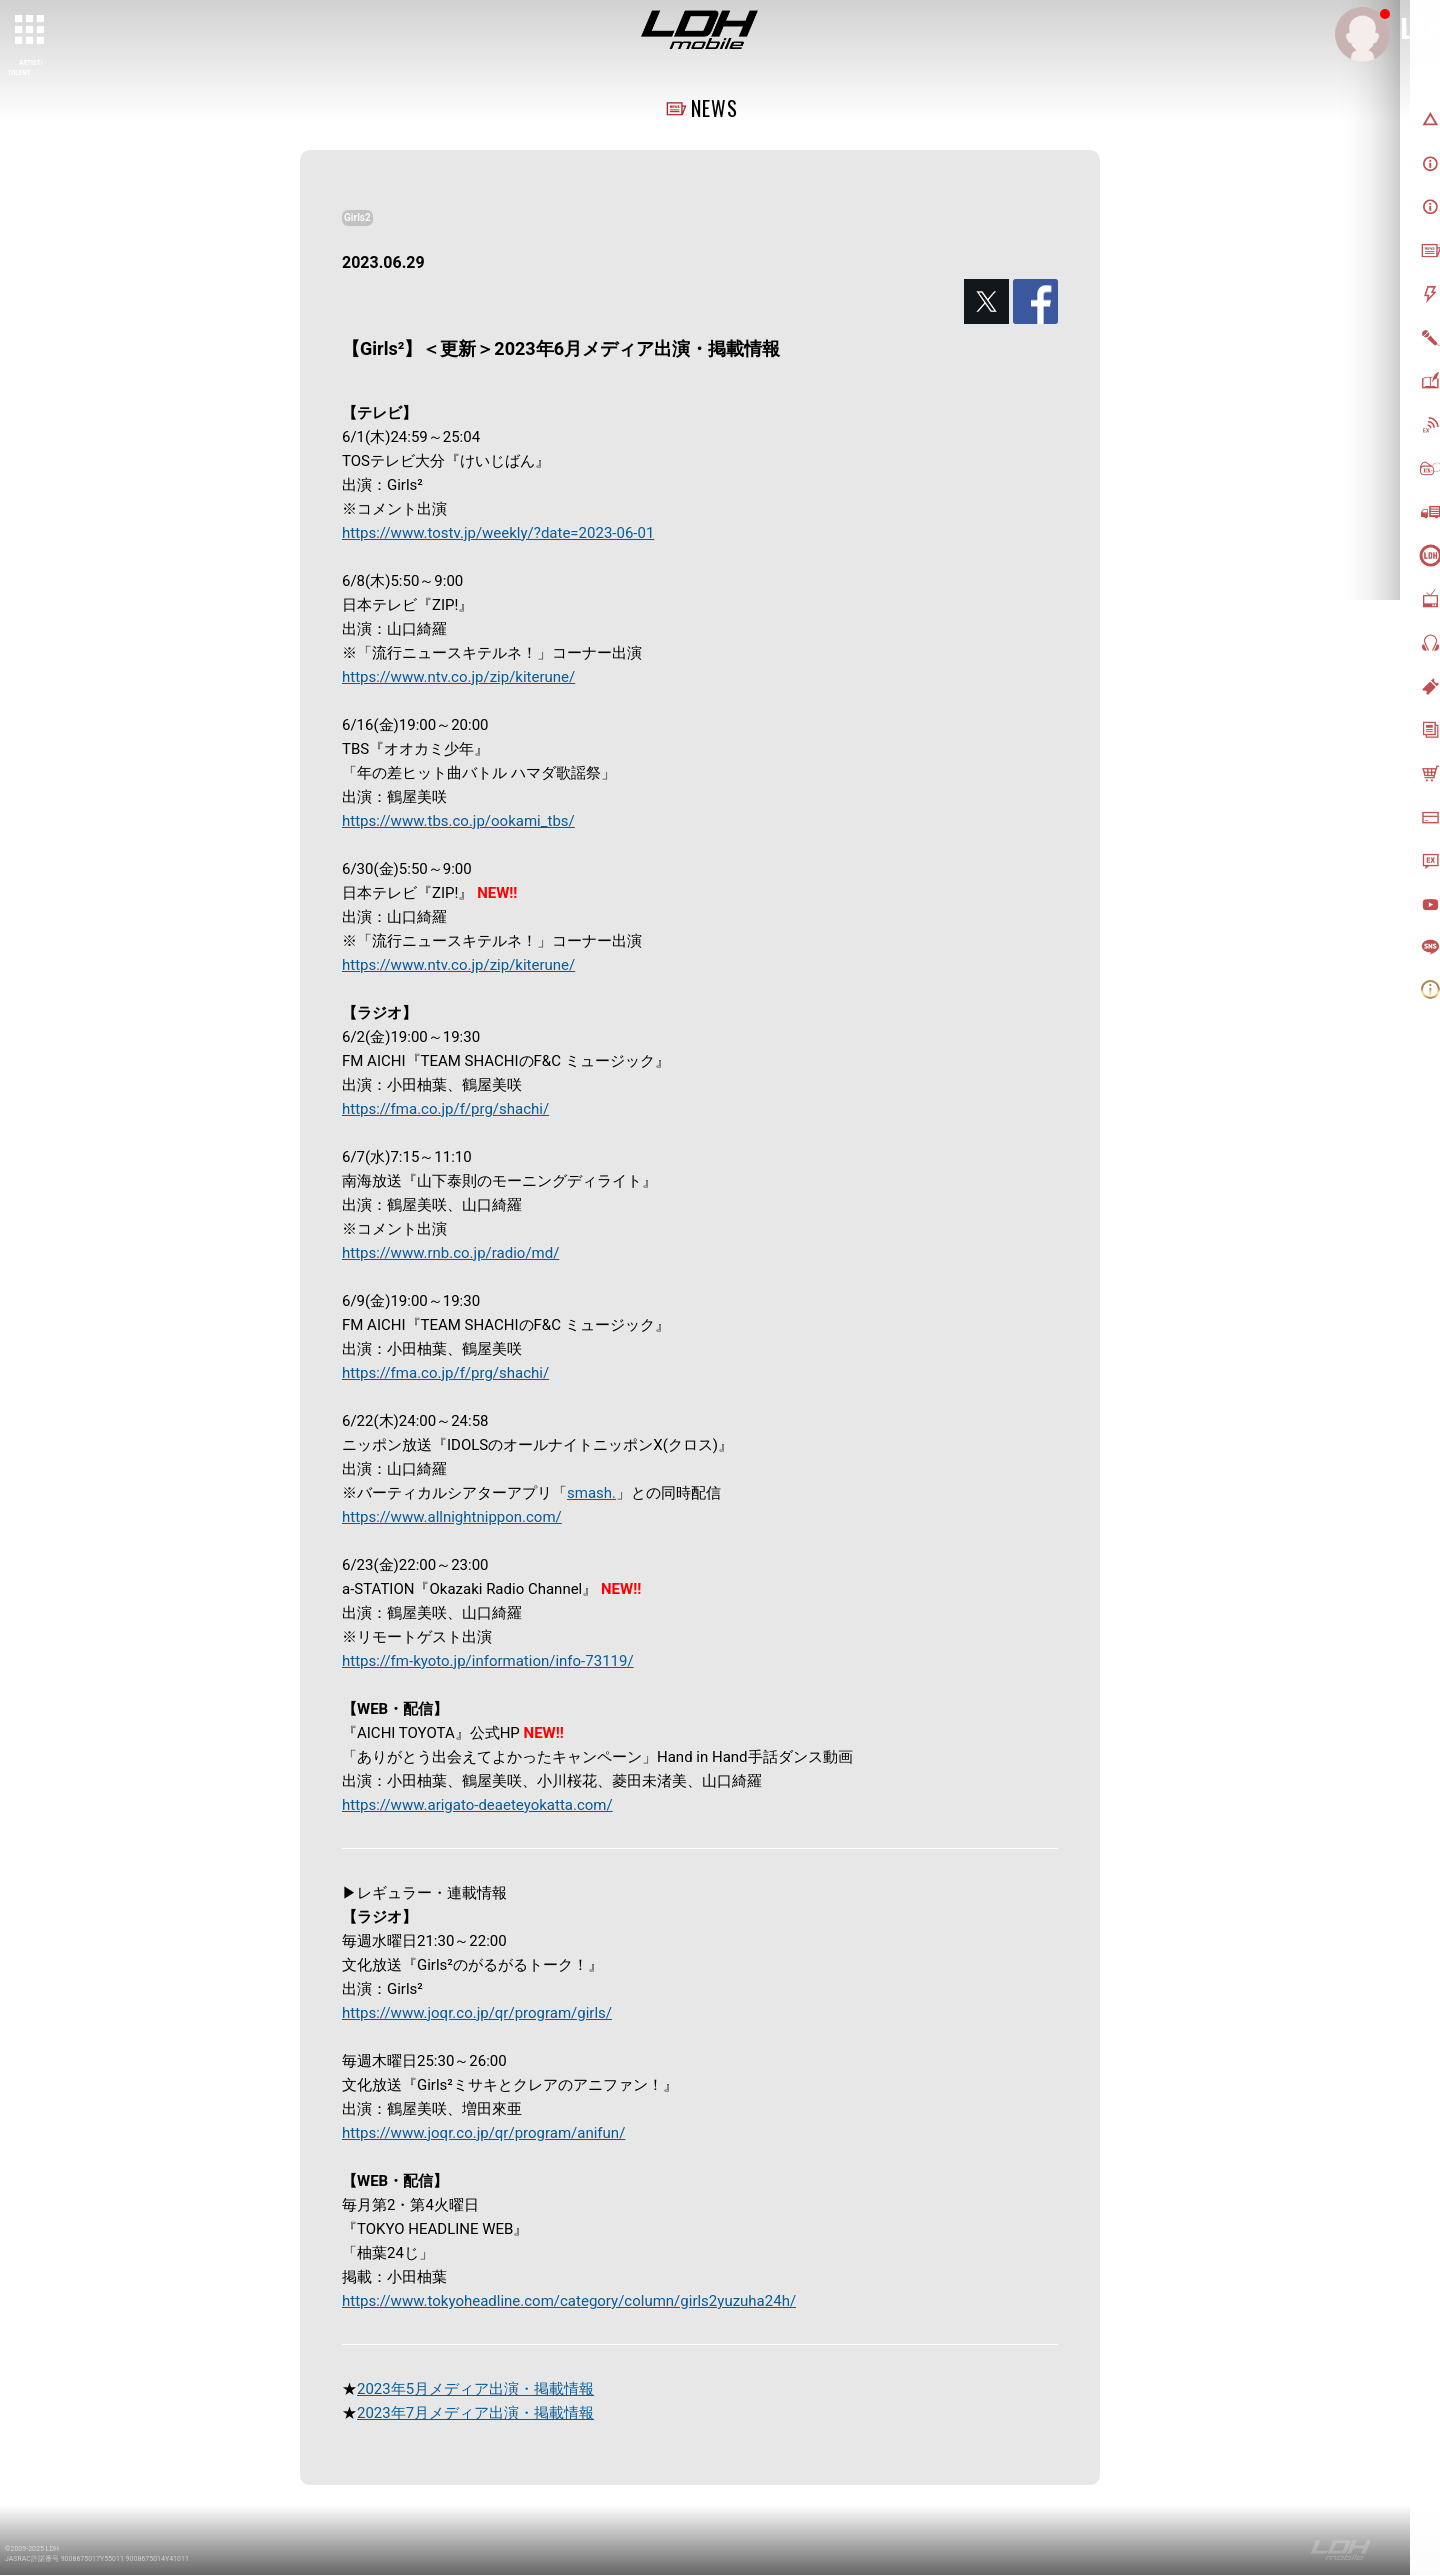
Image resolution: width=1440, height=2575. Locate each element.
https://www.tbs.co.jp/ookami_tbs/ (458, 821)
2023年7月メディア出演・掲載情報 (475, 2413)
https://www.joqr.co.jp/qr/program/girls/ (477, 2013)
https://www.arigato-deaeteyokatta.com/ (477, 1805)
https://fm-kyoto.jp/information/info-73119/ (488, 1661)
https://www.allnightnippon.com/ (452, 1517)
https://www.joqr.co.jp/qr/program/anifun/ (483, 2133)
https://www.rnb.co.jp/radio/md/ (450, 1253)
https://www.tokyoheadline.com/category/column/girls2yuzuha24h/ (569, 2301)
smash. (591, 1493)
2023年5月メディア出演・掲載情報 (475, 2389)
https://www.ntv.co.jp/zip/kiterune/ (458, 677)
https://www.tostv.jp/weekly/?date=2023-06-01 (498, 533)
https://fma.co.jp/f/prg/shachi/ (445, 1109)
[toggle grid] (31, 31)
